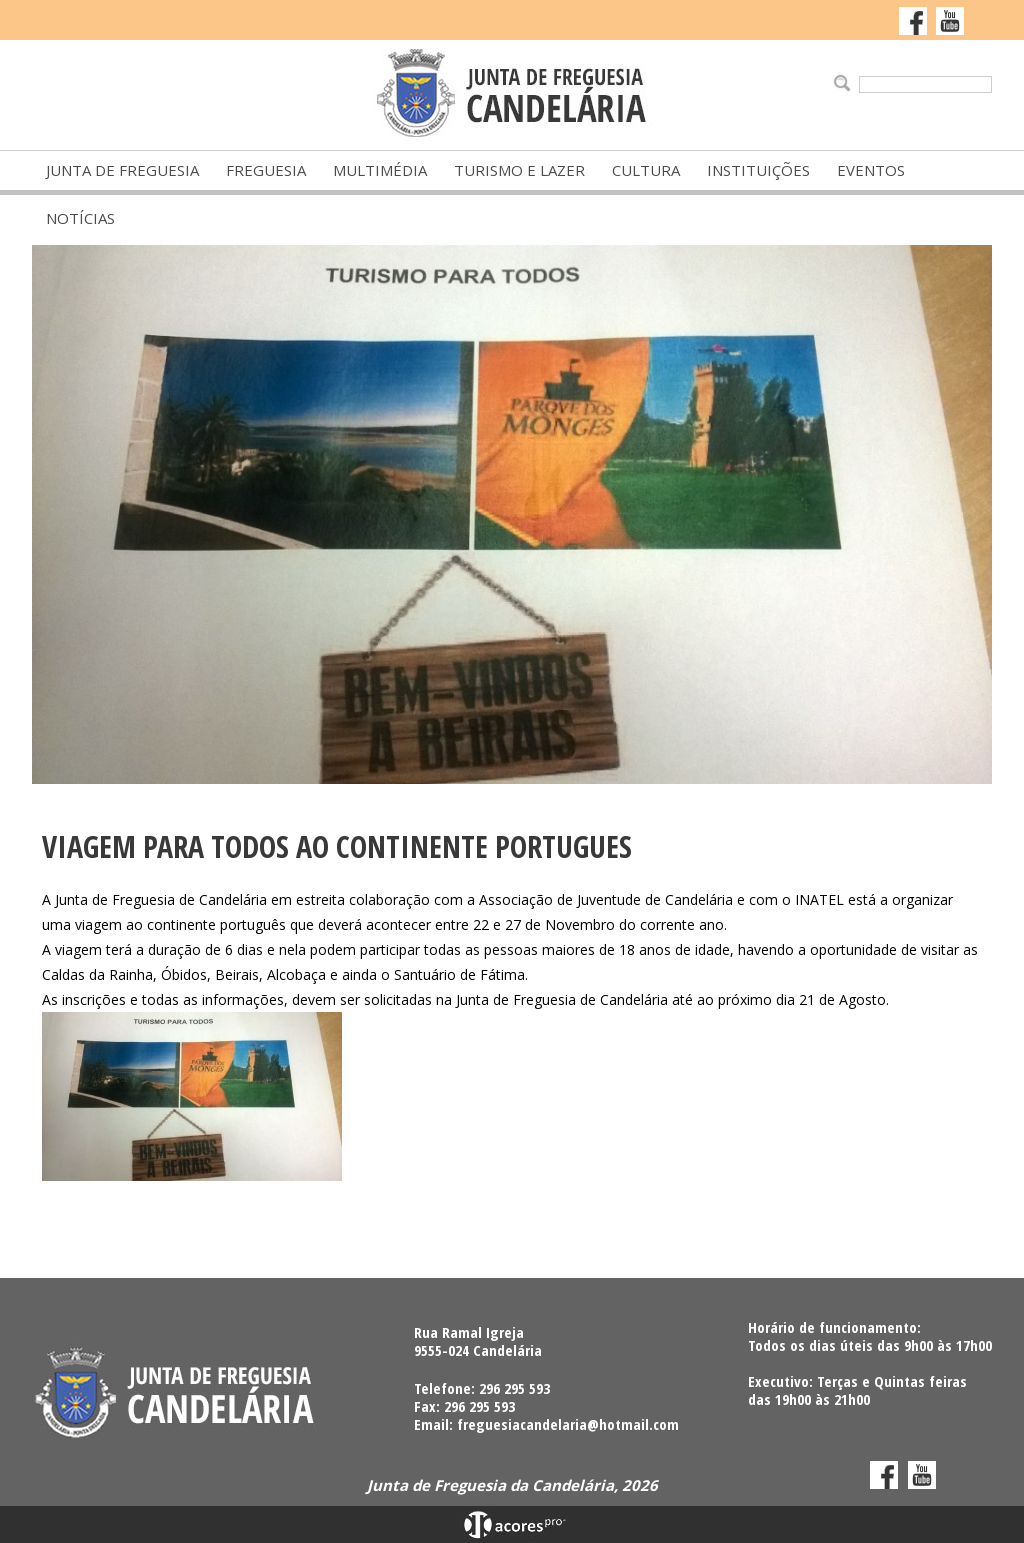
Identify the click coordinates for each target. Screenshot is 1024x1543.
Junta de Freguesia (122, 170)
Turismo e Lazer (519, 170)
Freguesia (266, 170)
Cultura (646, 170)
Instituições (758, 170)
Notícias (80, 218)
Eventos (871, 170)
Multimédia (380, 170)
